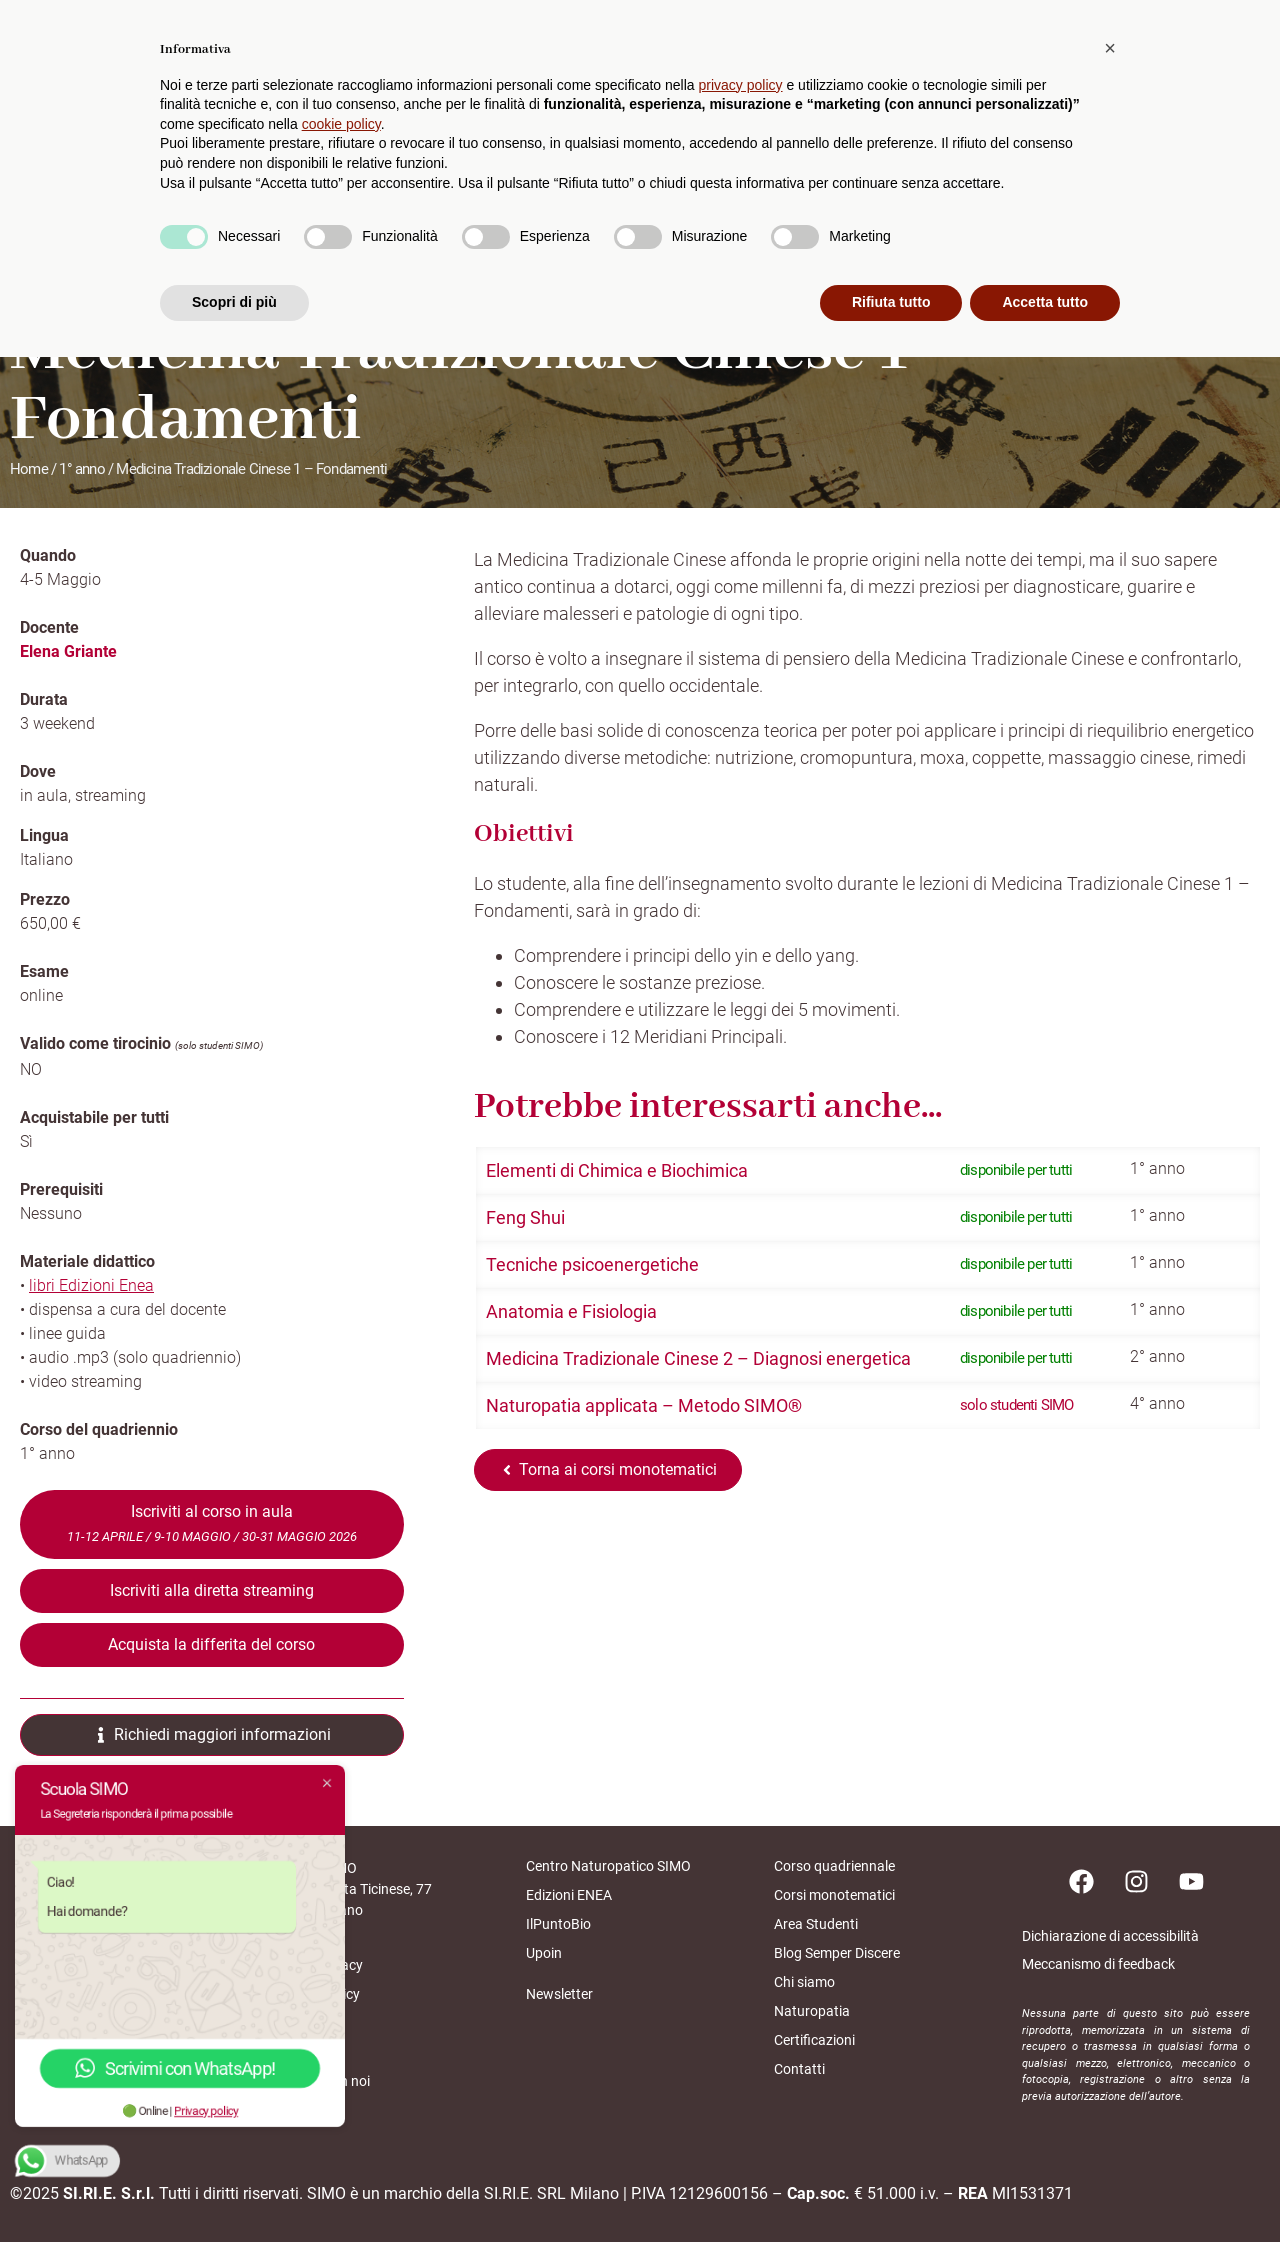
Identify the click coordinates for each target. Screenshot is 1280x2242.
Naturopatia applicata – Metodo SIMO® (644, 1405)
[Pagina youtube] (1191, 1881)
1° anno (81, 469)
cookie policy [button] (341, 2009)
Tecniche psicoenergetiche (592, 1264)
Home (29, 469)
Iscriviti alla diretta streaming (212, 1590)
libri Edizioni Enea (91, 1285)
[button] (1110, 1933)
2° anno (1157, 1356)
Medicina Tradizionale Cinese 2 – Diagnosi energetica (698, 1358)
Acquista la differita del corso (211, 1644)
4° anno (1157, 1403)
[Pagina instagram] (1136, 1881)
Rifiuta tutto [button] (891, 2187)
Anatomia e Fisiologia (571, 1311)
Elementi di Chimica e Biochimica (617, 1170)
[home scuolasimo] (96, 71)
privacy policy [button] (741, 1970)
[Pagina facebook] (1081, 1881)
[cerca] (1251, 70)
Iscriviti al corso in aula (212, 1523)
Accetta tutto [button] (1045, 2187)
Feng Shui (525, 1217)
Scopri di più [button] (234, 2187)
